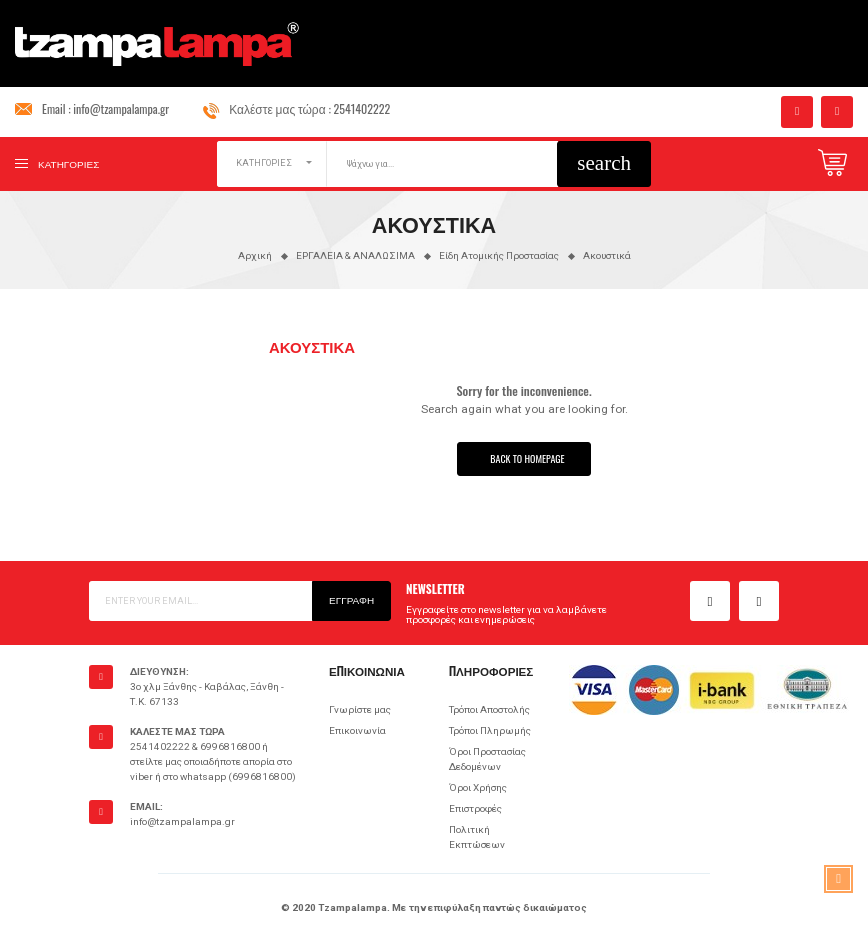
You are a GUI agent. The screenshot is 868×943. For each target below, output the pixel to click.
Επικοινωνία (357, 730)
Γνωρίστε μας (360, 709)
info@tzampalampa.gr (121, 108)
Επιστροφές (475, 808)
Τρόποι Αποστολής (489, 709)
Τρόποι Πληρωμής (490, 730)
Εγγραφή (351, 599)
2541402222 (362, 108)
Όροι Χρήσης (478, 787)
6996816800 (230, 746)
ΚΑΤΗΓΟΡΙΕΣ (264, 163)
